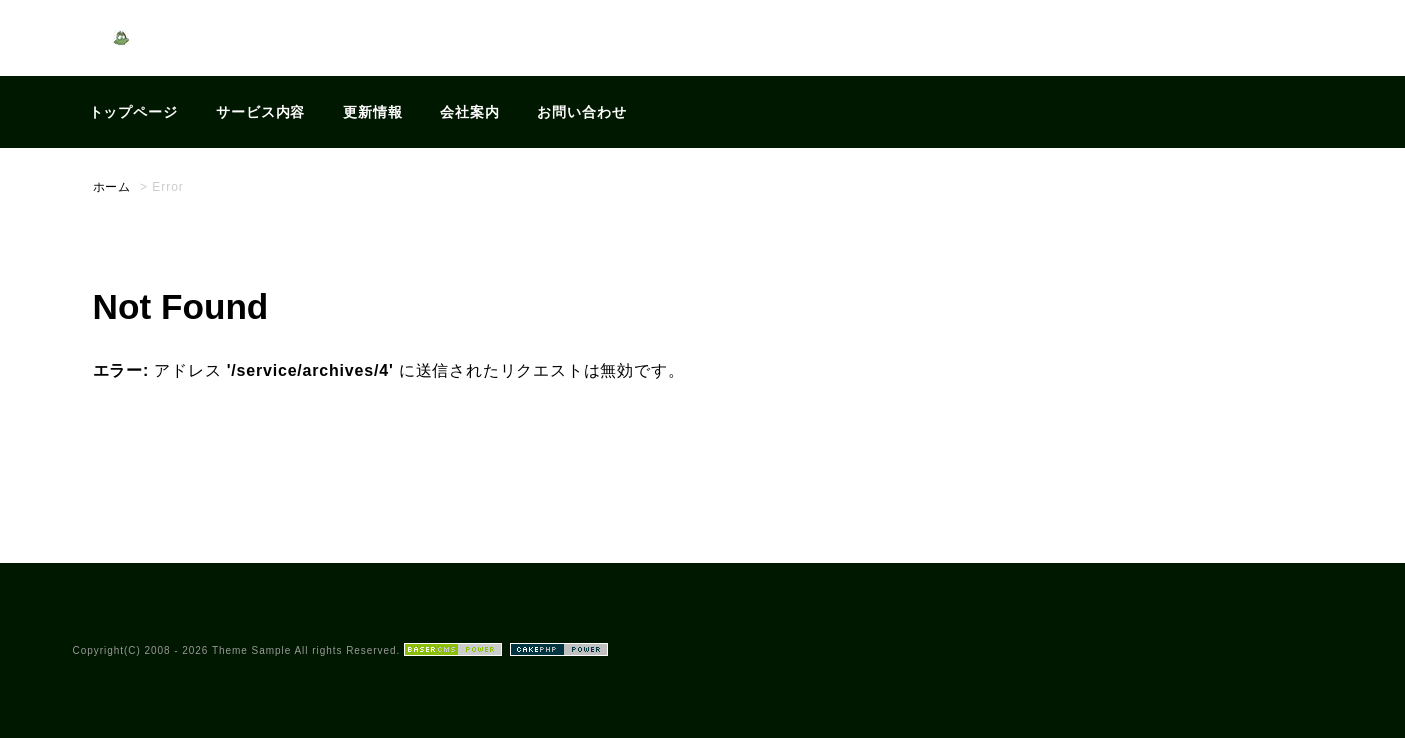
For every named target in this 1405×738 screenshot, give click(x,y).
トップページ (134, 112)
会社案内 (470, 112)
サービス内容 (261, 112)
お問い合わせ (582, 112)
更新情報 (373, 112)
